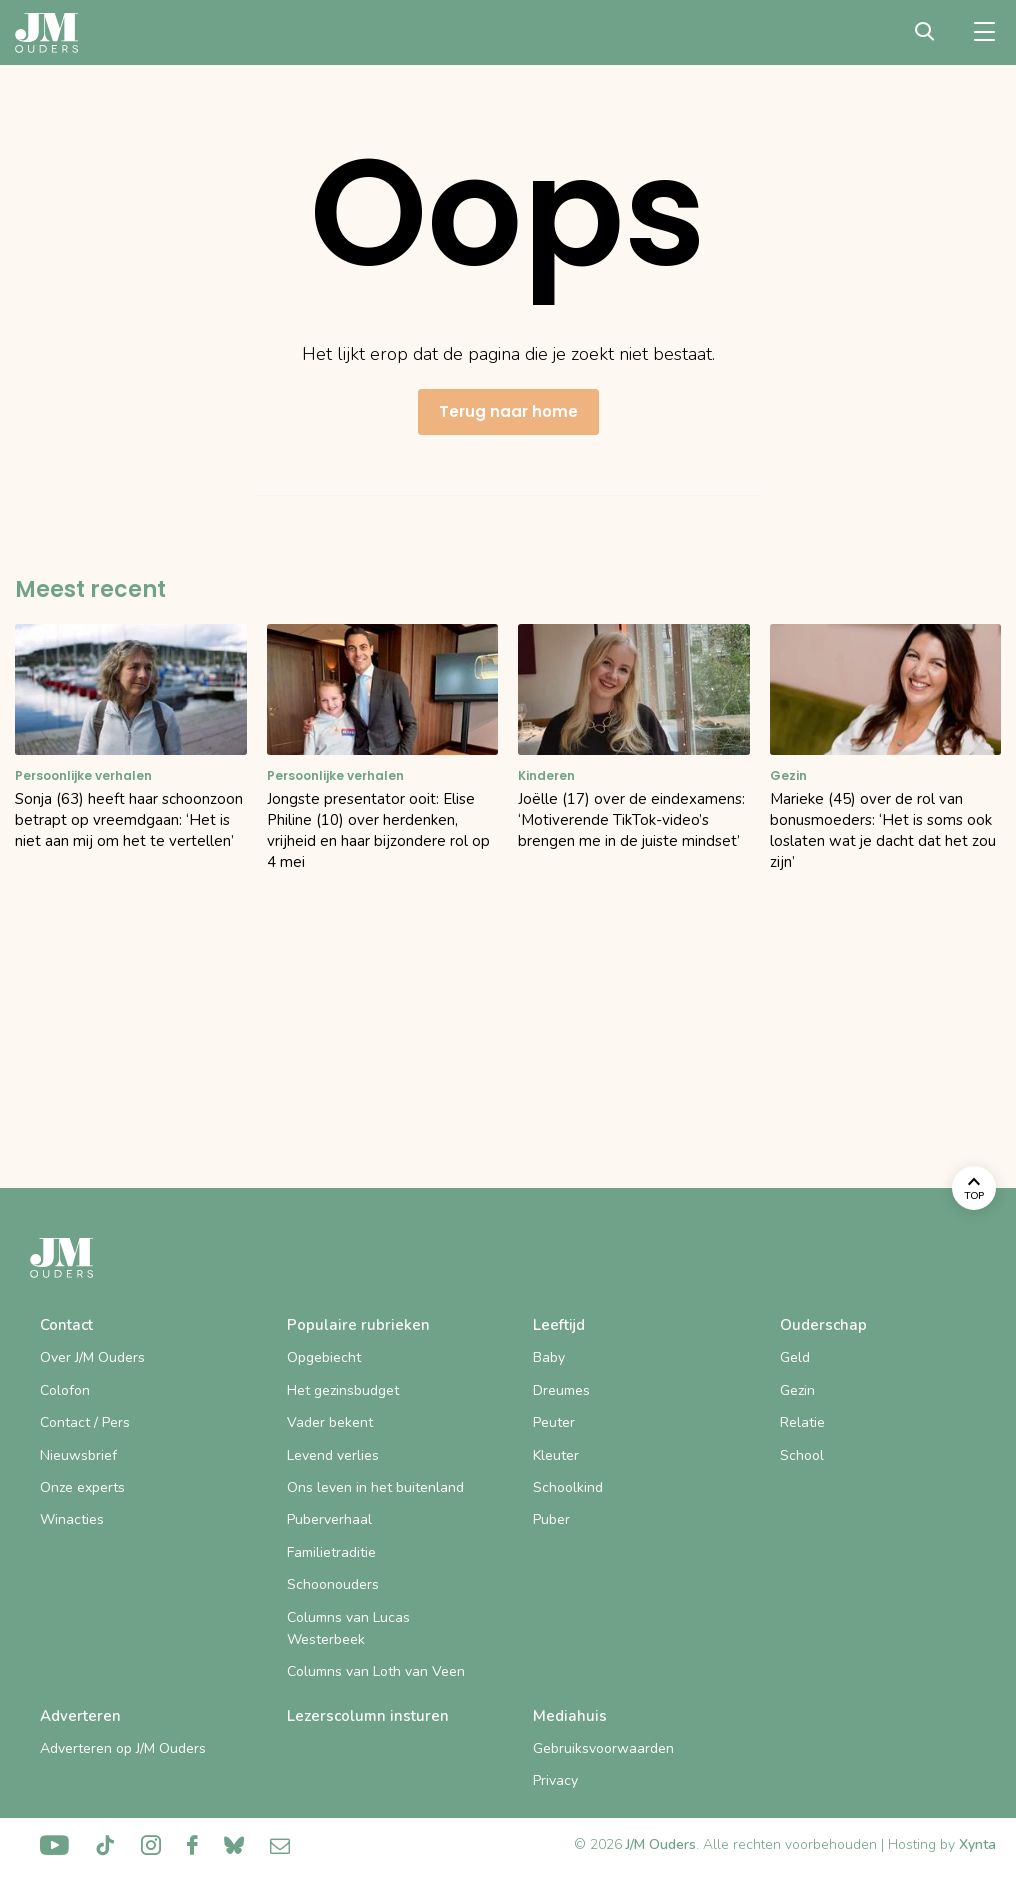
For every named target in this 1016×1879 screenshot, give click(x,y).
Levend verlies (333, 1455)
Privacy (555, 1780)
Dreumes (561, 1390)
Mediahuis (570, 1716)
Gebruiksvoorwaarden (603, 1748)
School (802, 1455)
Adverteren (80, 1716)
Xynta (977, 1844)
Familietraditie (331, 1552)
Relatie (802, 1422)
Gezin (797, 1390)
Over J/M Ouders (92, 1357)
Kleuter (556, 1455)
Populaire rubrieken (358, 1325)
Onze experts (82, 1487)
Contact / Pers (85, 1422)
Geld (795, 1357)
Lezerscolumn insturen (368, 1716)
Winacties (72, 1519)
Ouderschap (823, 1325)
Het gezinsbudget (343, 1390)
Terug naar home (508, 411)
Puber (551, 1519)
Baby (549, 1357)
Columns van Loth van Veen (376, 1671)
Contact (66, 1325)
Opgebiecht (324, 1357)
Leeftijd (559, 1325)
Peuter (554, 1422)
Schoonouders (333, 1584)
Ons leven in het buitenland (375, 1487)
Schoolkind (568, 1487)
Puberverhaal (329, 1519)
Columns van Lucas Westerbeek (348, 1628)
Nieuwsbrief (78, 1455)
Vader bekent (330, 1422)
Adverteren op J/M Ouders (123, 1748)
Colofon (65, 1390)
